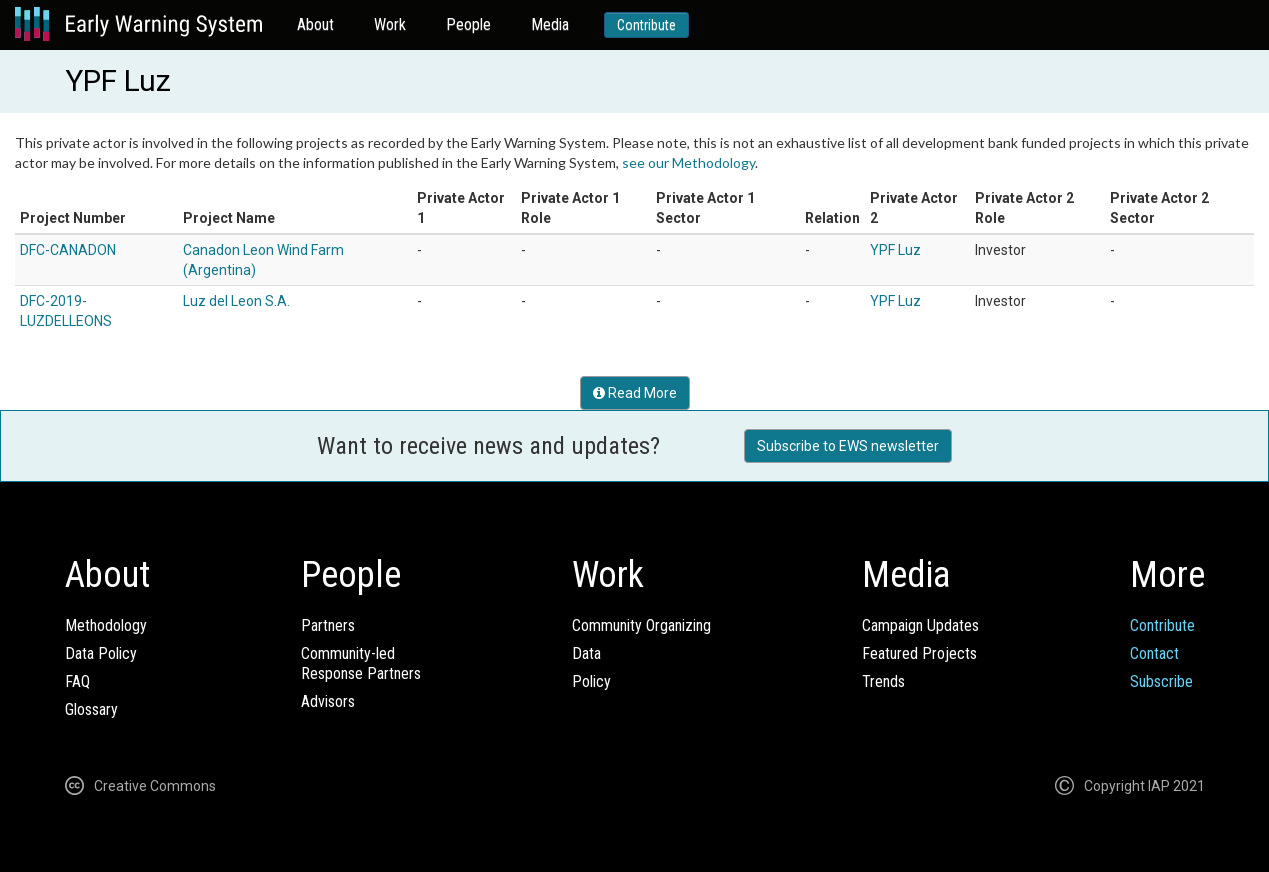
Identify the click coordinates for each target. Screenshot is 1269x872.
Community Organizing (641, 625)
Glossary (91, 709)
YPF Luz (895, 250)
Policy (591, 681)
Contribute (646, 25)
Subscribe (1161, 681)
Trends (883, 681)
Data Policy (101, 653)
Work (390, 24)
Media (550, 24)
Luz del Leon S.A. (236, 301)
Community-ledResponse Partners (361, 663)
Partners (328, 625)
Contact (1154, 653)
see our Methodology (688, 162)
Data (586, 653)
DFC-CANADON (68, 250)
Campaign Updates (920, 625)
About (315, 24)
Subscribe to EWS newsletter (848, 446)
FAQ (77, 681)
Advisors (328, 701)
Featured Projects (919, 653)
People (468, 24)
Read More (635, 393)
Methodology (106, 625)
